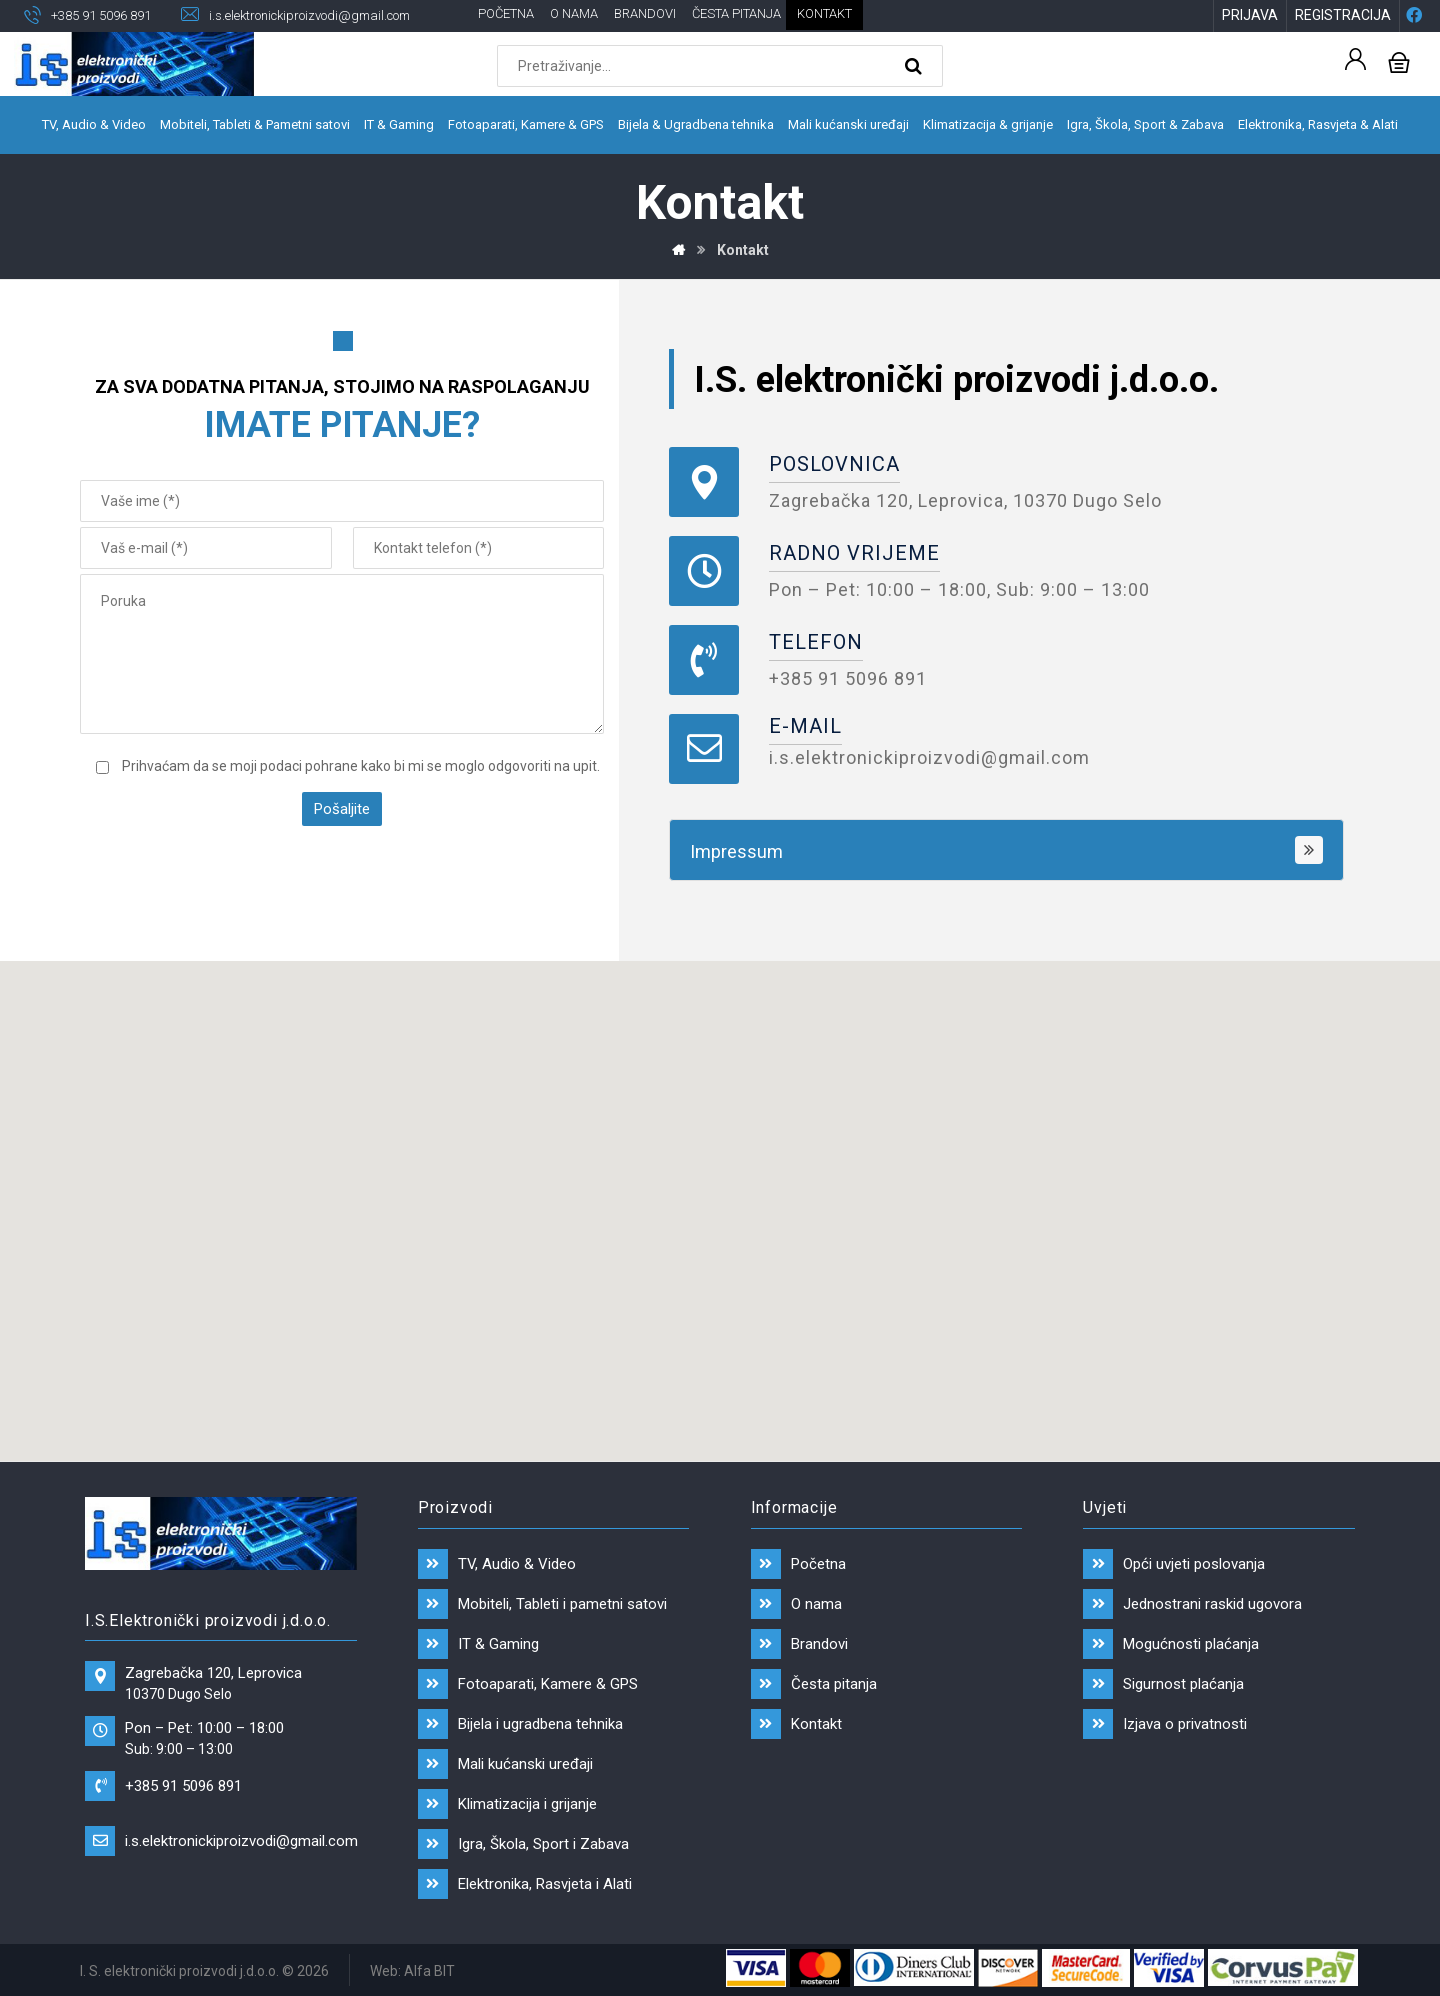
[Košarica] (1399, 60)
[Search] (916, 66)
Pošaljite (342, 809)
